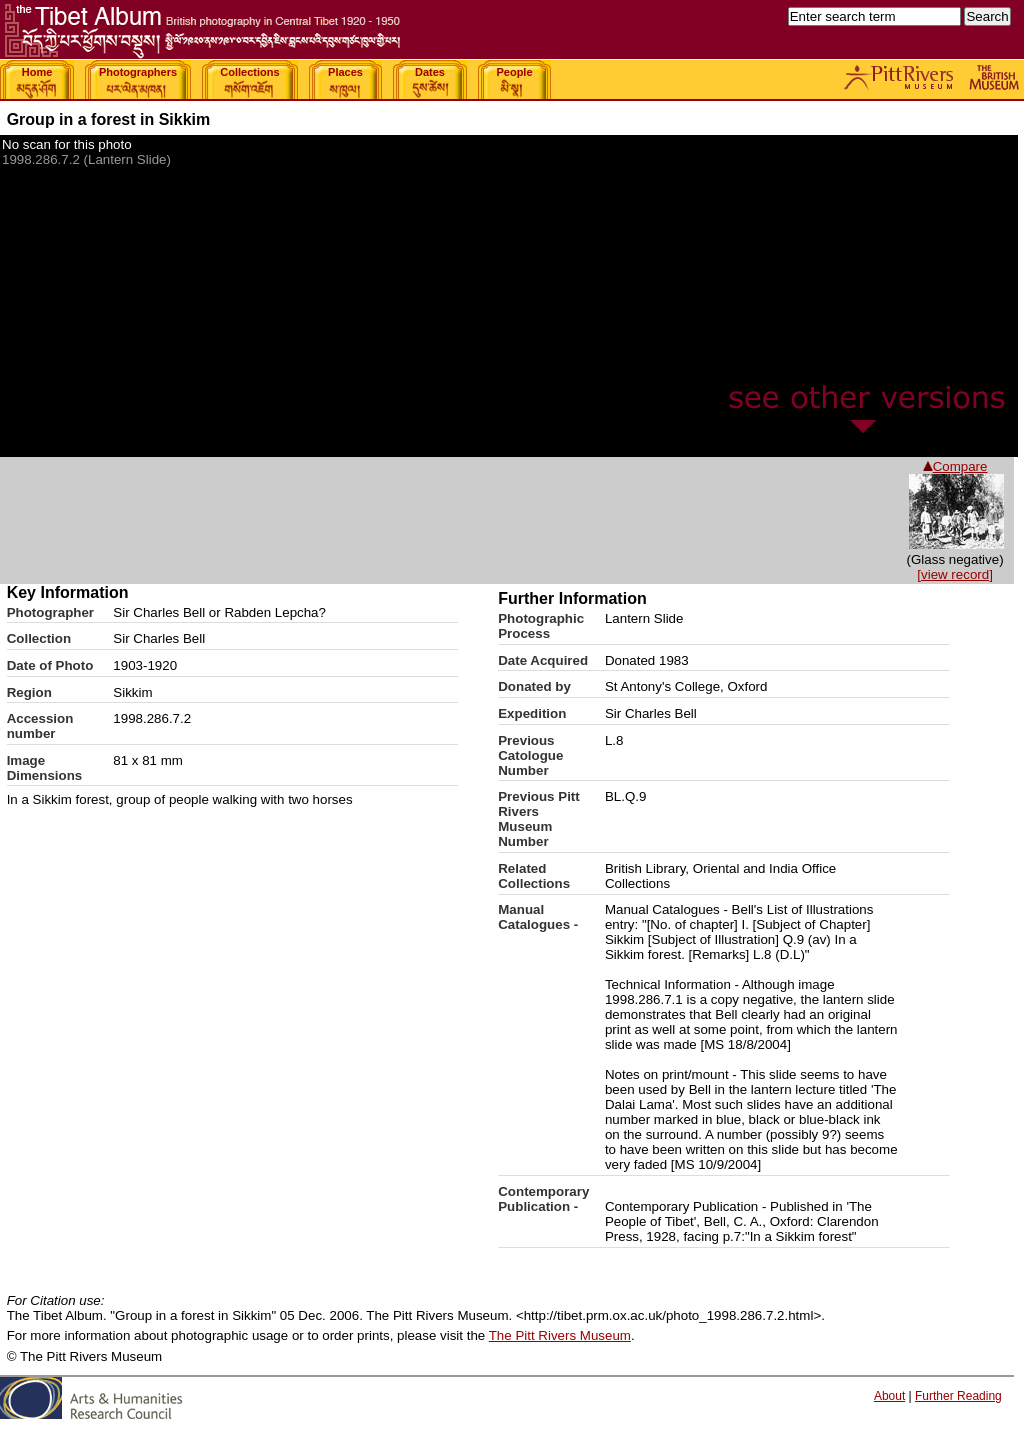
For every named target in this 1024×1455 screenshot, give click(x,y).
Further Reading (958, 1396)
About (889, 1396)
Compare (955, 466)
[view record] (955, 574)
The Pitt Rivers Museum (560, 1335)
